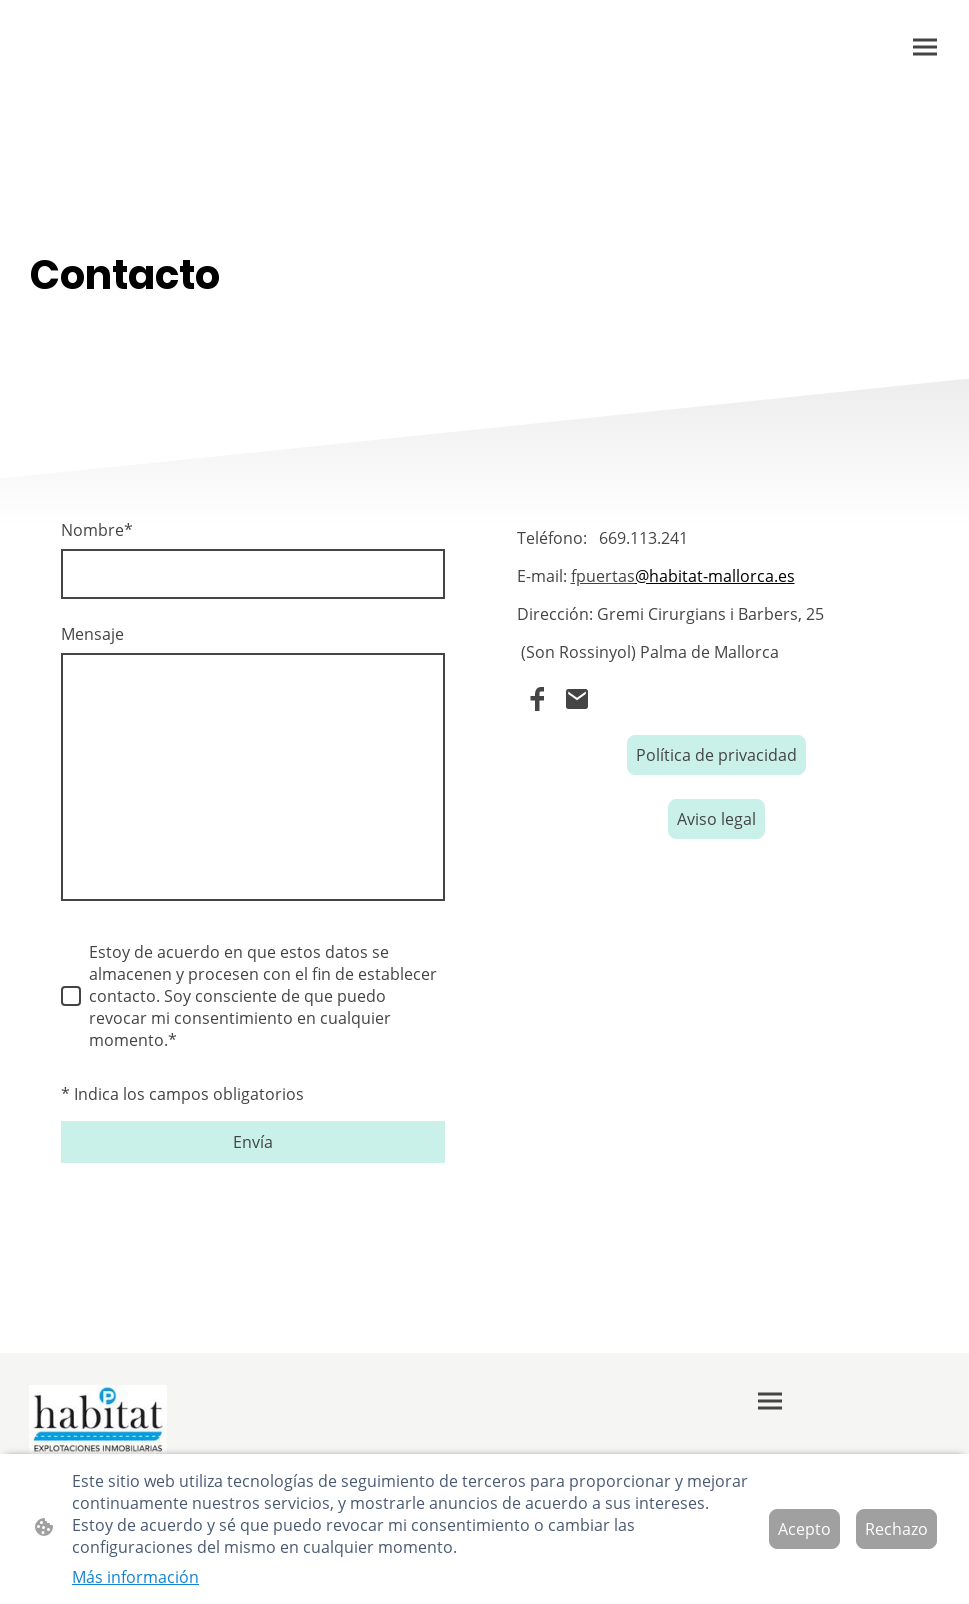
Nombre (97, 530)
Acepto (804, 1529)
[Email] (577, 699)
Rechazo (896, 1529)
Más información (135, 1577)
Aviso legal (716, 819)
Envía (253, 1142)
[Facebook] (537, 699)
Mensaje (92, 634)
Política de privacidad (716, 755)
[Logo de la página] (98, 1419)
